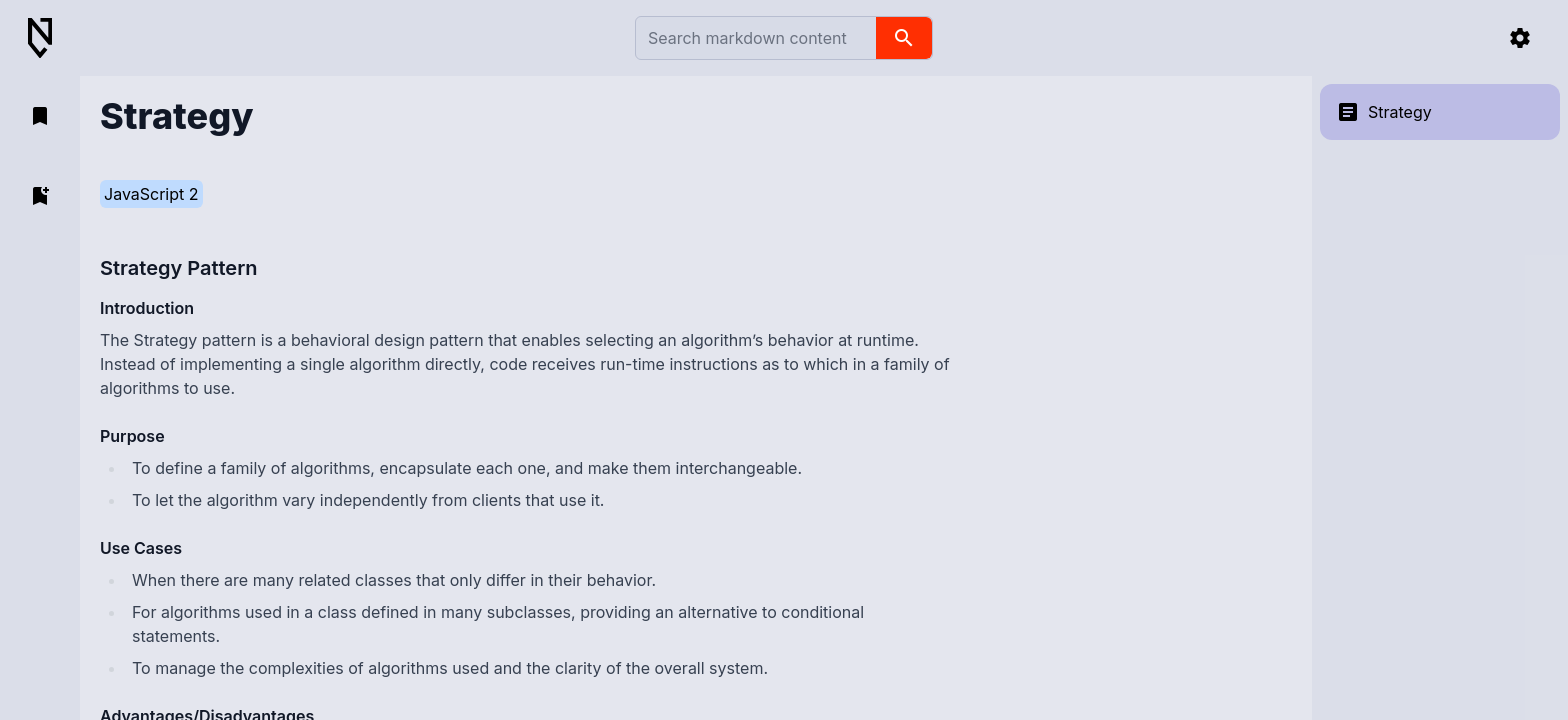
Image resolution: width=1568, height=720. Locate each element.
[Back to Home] (48, 38)
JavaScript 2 (151, 194)
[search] (904, 38)
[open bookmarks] (40, 116)
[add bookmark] (40, 196)
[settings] (1520, 38)
